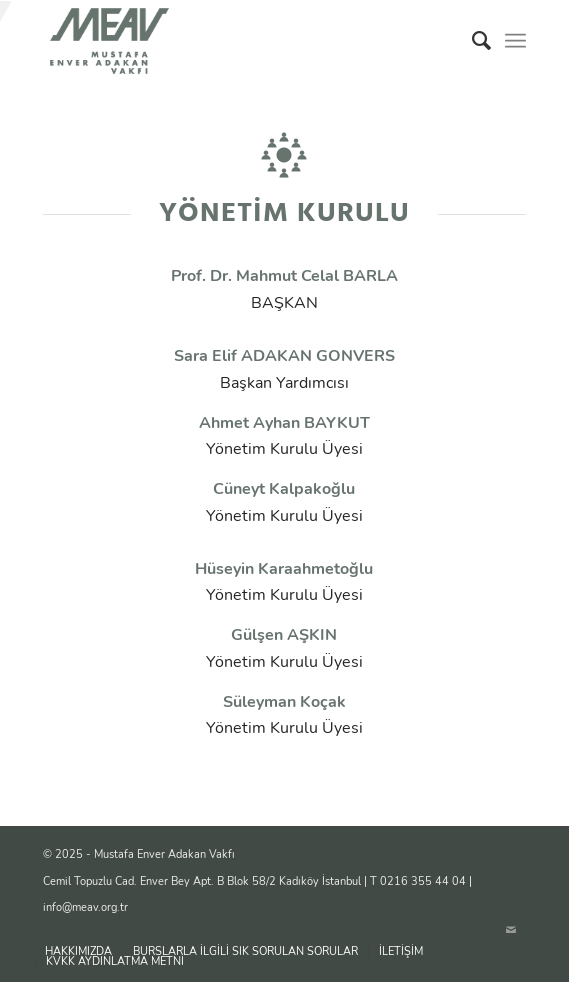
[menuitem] (471, 41)
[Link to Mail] (511, 931)
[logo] (236, 41)
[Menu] (515, 41)
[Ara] (471, 41)
